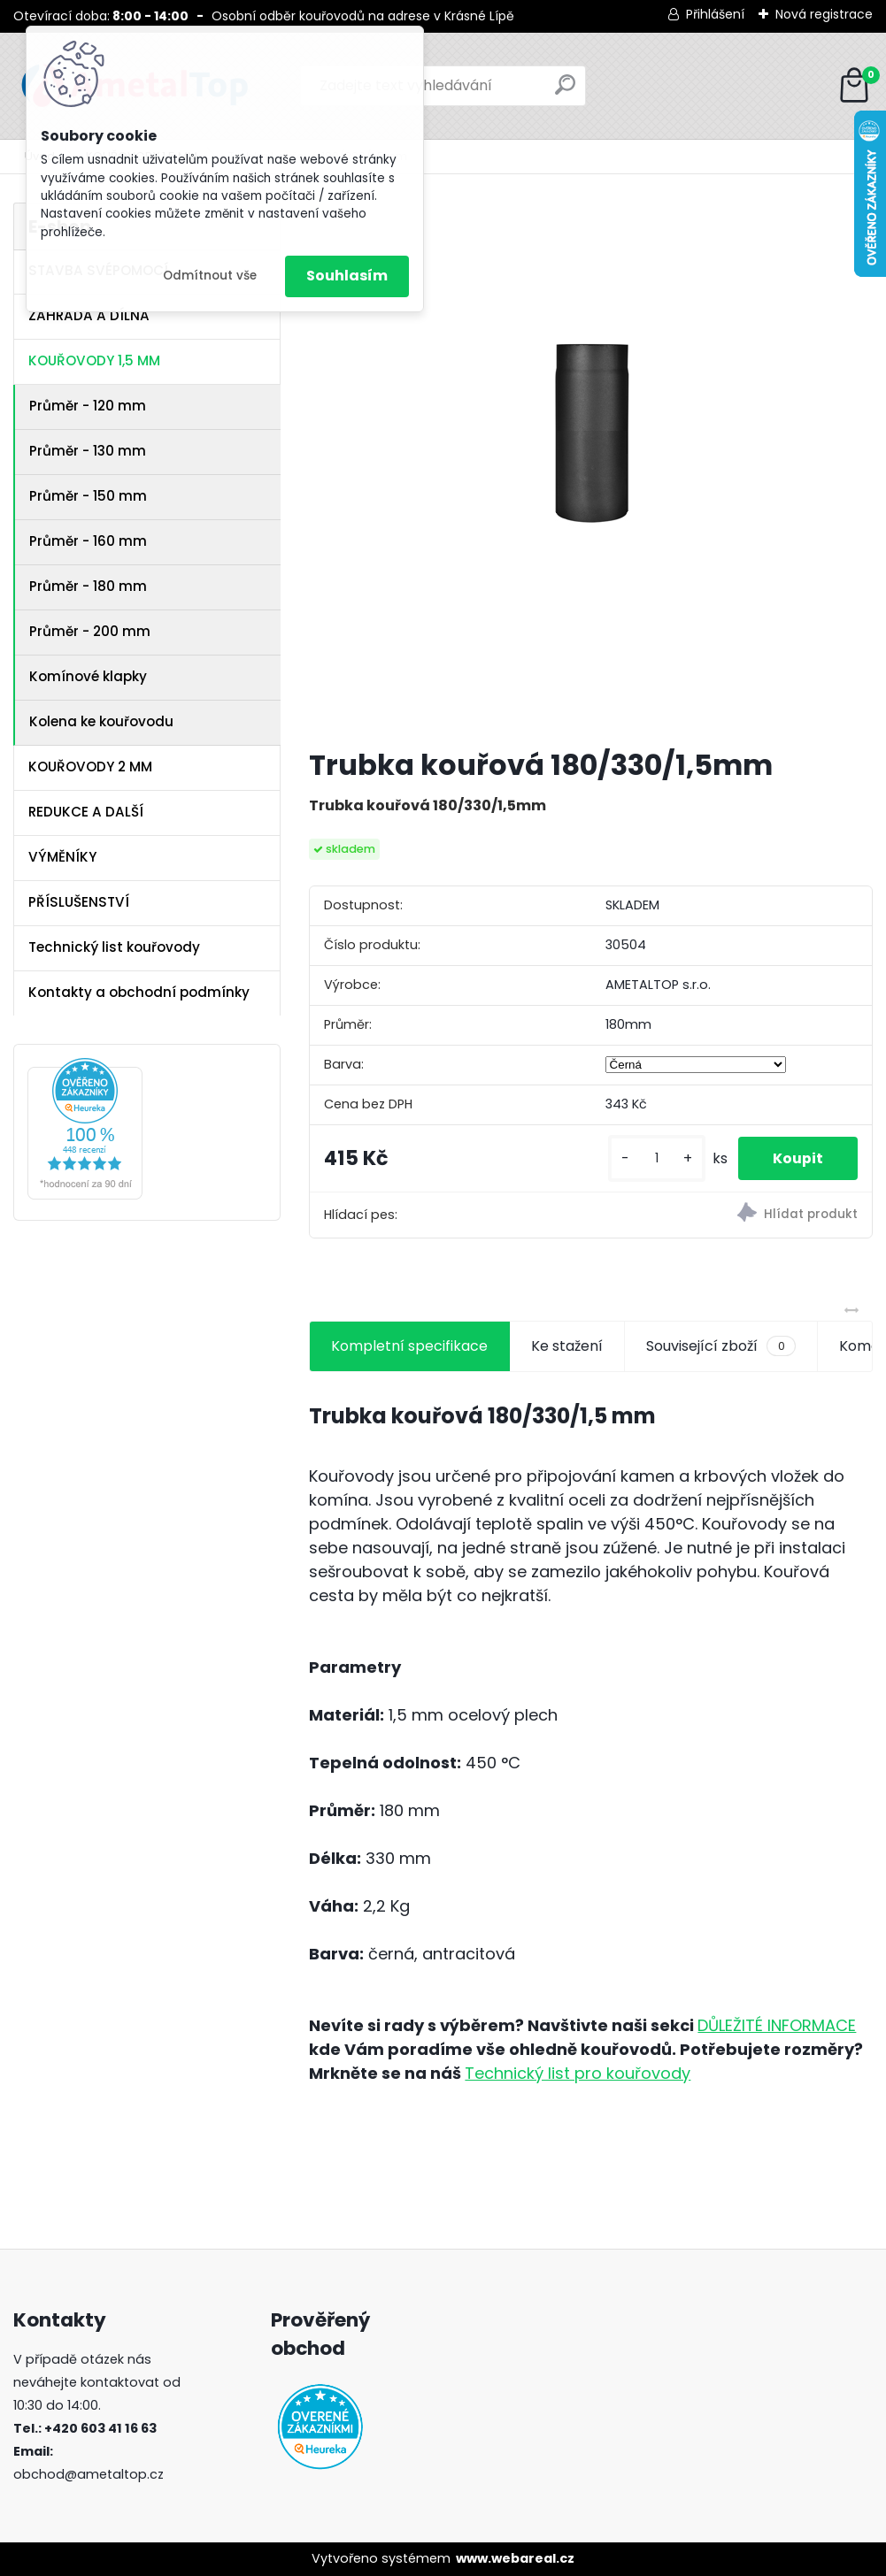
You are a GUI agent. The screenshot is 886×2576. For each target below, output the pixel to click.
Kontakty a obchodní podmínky (139, 992)
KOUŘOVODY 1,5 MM (94, 360)
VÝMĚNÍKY (62, 856)
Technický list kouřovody (114, 947)
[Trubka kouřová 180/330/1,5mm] (591, 468)
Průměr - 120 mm (87, 405)
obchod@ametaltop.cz (88, 2474)
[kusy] (655, 1158)
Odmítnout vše (210, 275)
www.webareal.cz (515, 2558)
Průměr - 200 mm (89, 631)
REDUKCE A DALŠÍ (85, 811)
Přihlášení (715, 14)
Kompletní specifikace (409, 1346)
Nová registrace (824, 14)
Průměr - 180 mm (88, 586)
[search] (565, 91)
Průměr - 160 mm (88, 541)
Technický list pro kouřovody (577, 2073)
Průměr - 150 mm (88, 496)
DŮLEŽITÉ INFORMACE (776, 2025)
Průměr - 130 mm (87, 450)
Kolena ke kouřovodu (101, 721)
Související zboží (720, 1346)
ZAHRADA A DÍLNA (89, 315)
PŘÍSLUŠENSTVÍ (78, 902)
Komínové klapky (88, 676)
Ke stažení (567, 1346)
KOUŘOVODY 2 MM (90, 766)
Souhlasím (347, 275)
